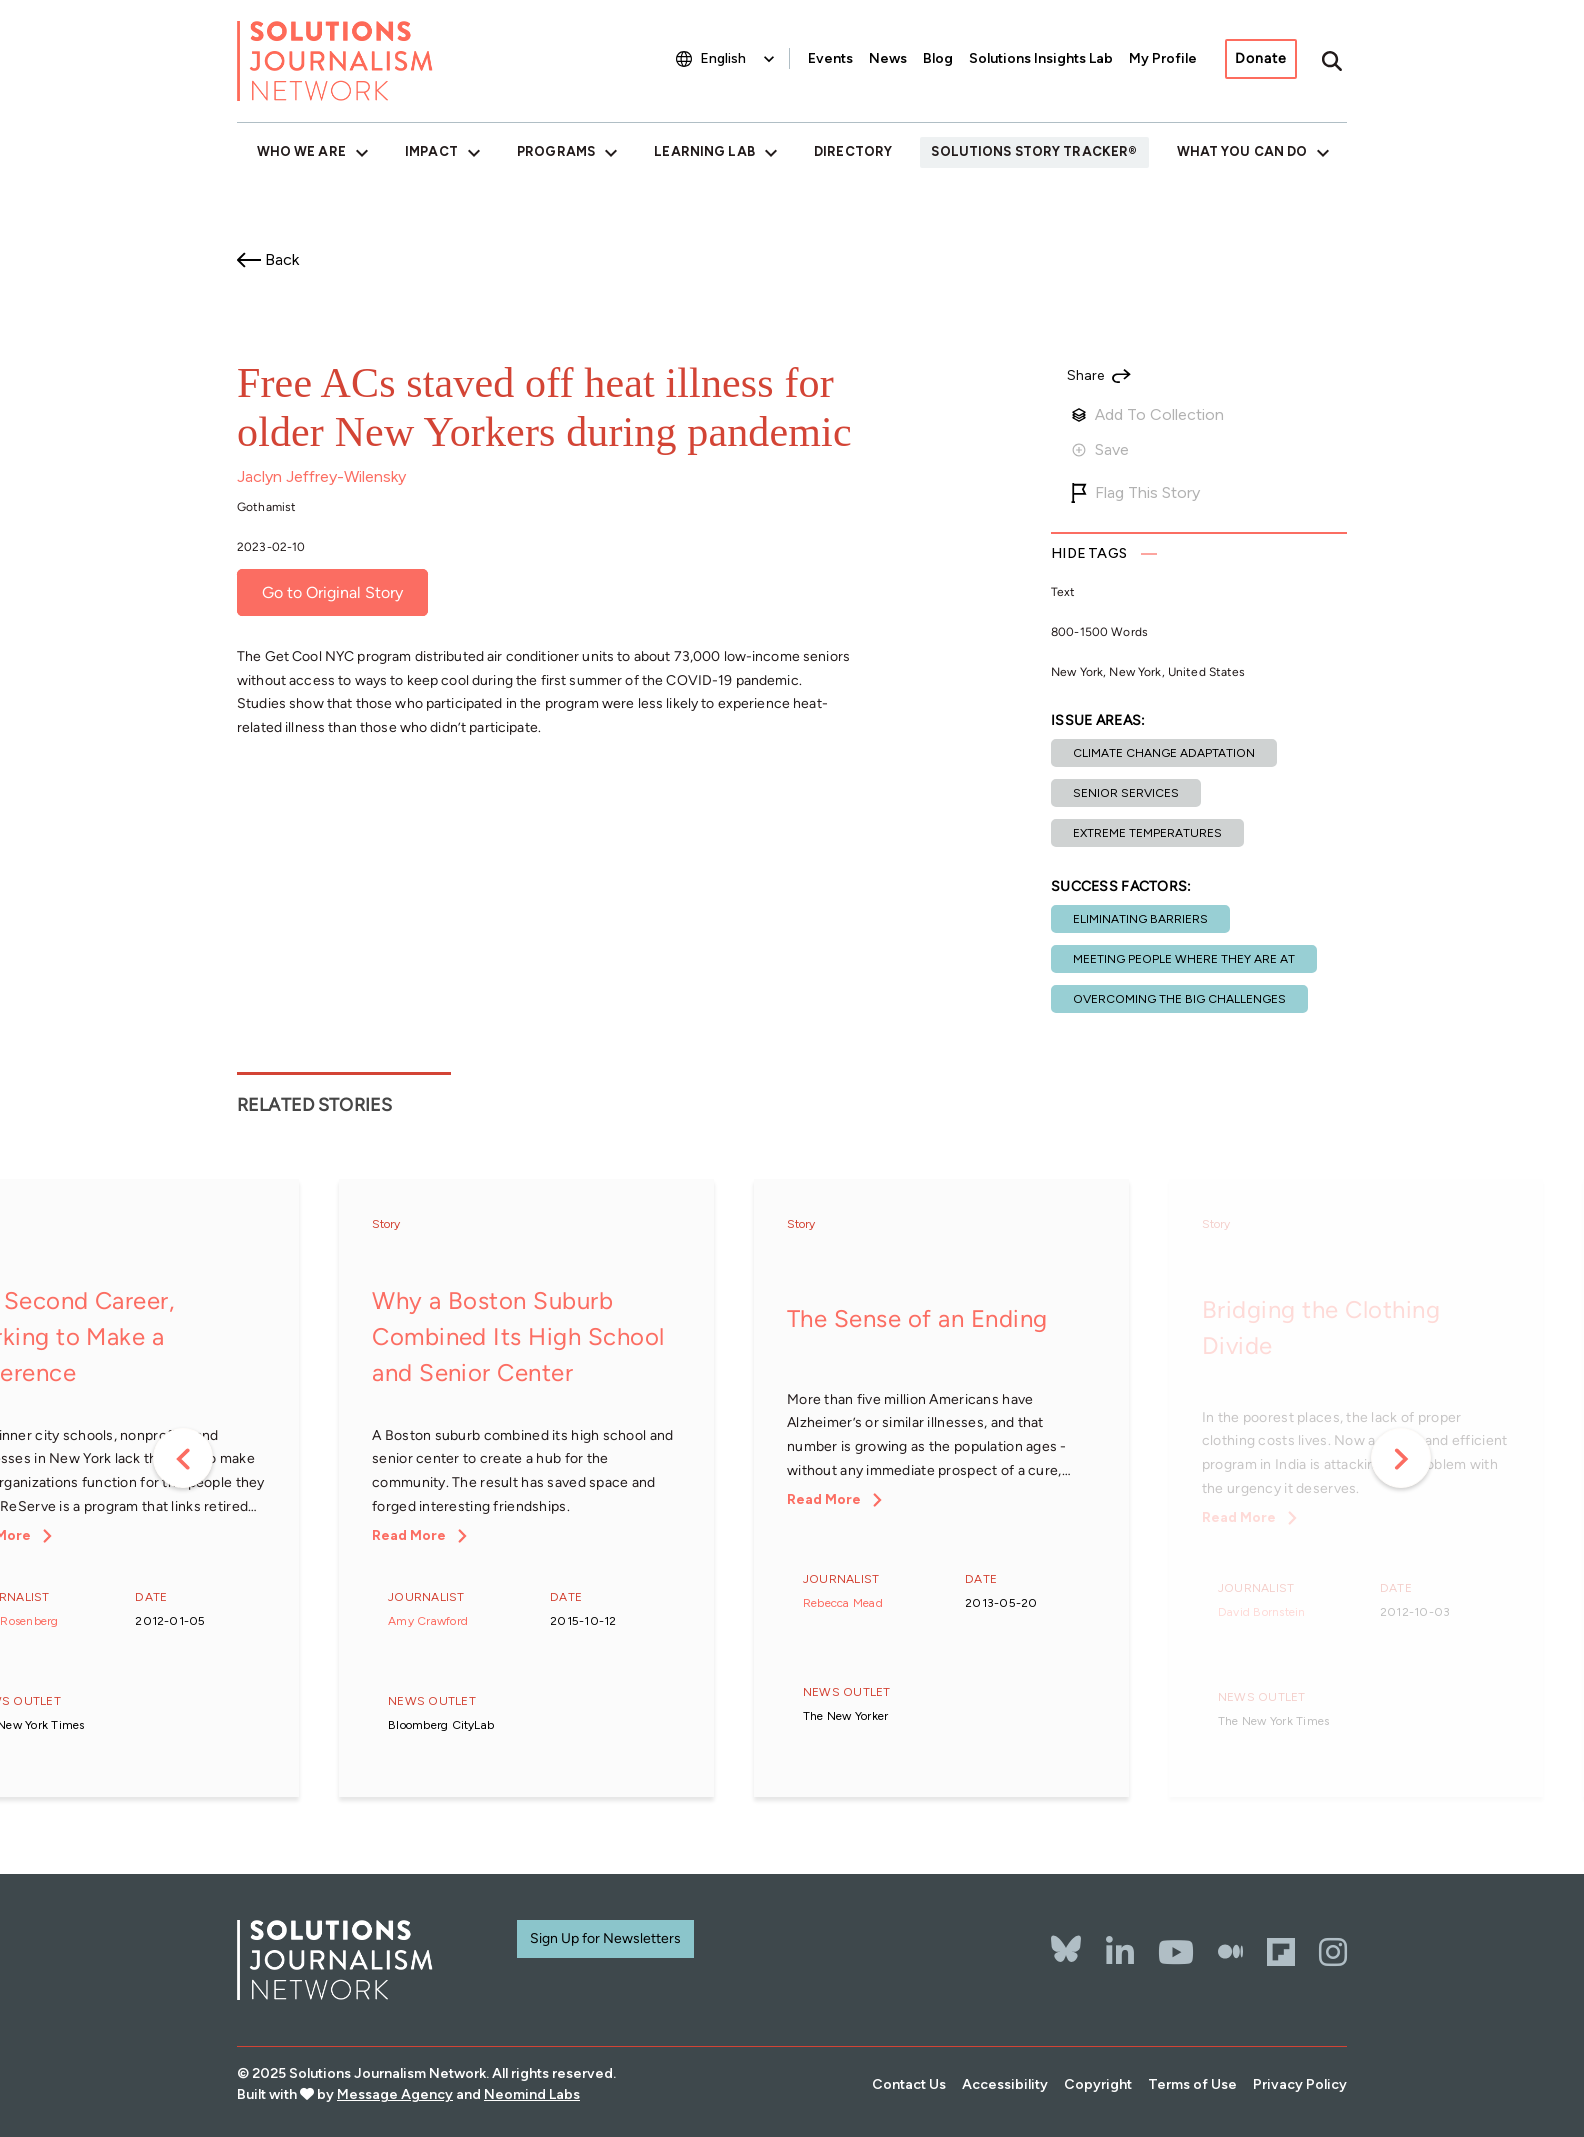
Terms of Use (1192, 2084)
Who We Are (301, 151)
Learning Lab (704, 151)
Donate (1261, 58)
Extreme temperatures (1147, 833)
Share (1085, 376)
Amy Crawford (428, 1621)
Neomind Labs (532, 2094)
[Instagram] (1333, 1952)
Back (282, 259)
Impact (431, 151)
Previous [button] (183, 1458)
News (888, 58)
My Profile (1163, 58)
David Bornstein (1262, 1612)
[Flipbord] (1281, 1952)
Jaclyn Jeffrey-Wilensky (321, 476)
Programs (556, 151)
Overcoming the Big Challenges (1179, 999)
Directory (853, 151)
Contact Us (909, 2084)
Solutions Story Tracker (1029, 151)
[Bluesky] (1066, 1936)
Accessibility (1005, 2084)
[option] (526, 1490)
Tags (1089, 553)
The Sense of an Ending (917, 1318)
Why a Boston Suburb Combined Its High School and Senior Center (518, 1336)
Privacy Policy (1300, 2084)
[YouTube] (1176, 1952)
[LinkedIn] (1120, 1952)
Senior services (1126, 793)
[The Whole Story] (1230, 1952)
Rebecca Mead (843, 1603)
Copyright (1098, 2084)
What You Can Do (1242, 151)
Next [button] (1401, 1458)
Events (830, 58)
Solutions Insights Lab (1041, 58)
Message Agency (395, 2094)
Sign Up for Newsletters (605, 1938)
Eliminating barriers (1140, 919)
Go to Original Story (332, 592)
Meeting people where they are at (1184, 959)
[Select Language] (739, 58)
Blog (938, 58)
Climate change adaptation (1164, 753)
